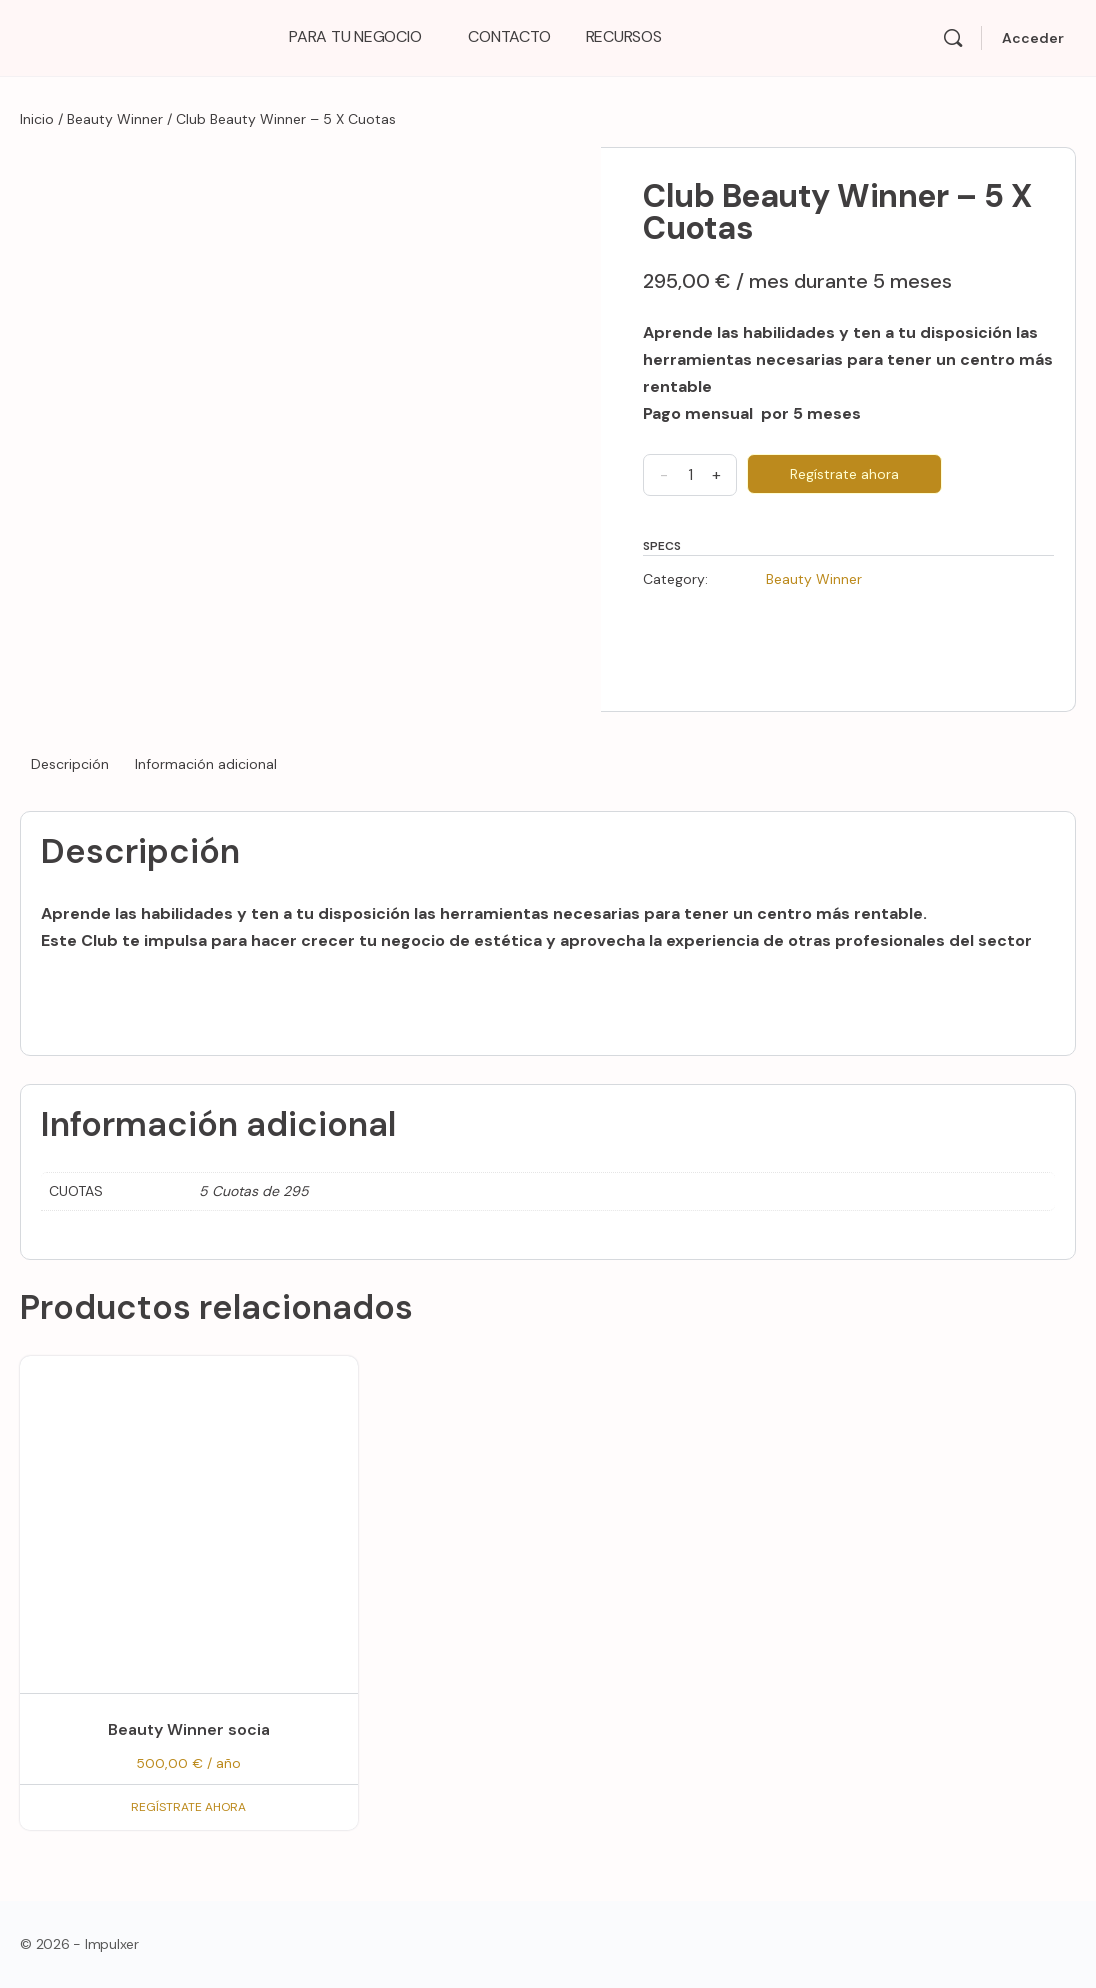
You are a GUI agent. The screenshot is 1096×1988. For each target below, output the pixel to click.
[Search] (953, 38)
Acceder (1033, 38)
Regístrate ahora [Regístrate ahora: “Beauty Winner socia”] (188, 1807)
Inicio (37, 119)
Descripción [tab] (70, 764)
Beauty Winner (115, 119)
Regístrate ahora (844, 474)
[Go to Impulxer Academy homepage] (129, 35)
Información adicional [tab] (206, 764)
